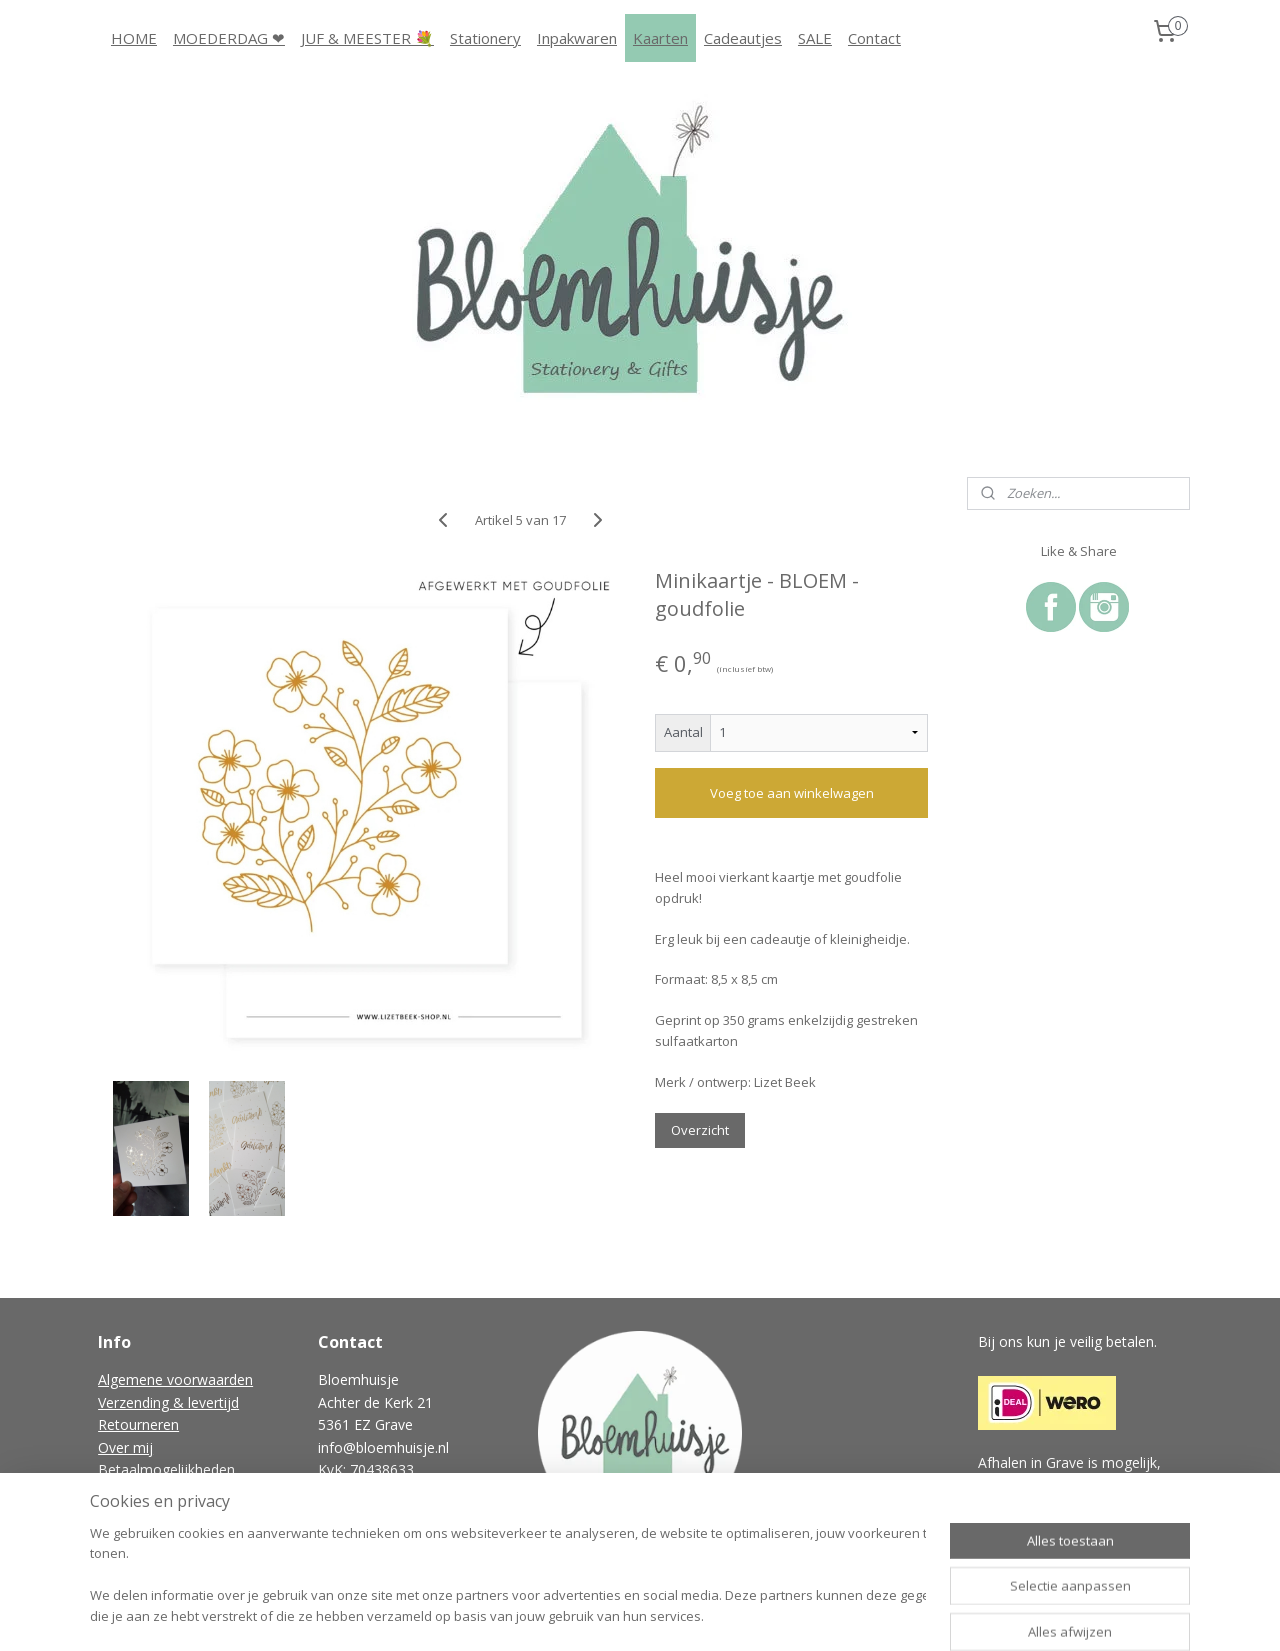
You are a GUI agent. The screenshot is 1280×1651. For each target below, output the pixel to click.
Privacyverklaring (152, 1491)
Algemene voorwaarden (175, 1379)
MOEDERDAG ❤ (229, 38)
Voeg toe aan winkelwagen (791, 793)
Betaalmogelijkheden (166, 1469)
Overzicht (700, 1130)
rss (602, 1614)
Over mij (125, 1447)
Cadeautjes (743, 38)
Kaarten (660, 38)
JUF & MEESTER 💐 (367, 38)
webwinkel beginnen (679, 1614)
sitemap (560, 1614)
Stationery (485, 38)
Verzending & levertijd (168, 1402)
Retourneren (138, 1424)
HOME (134, 38)
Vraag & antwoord (157, 1514)
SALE (815, 38)
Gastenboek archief (161, 1536)
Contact (874, 38)
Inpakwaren (577, 38)
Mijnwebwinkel (853, 1614)
